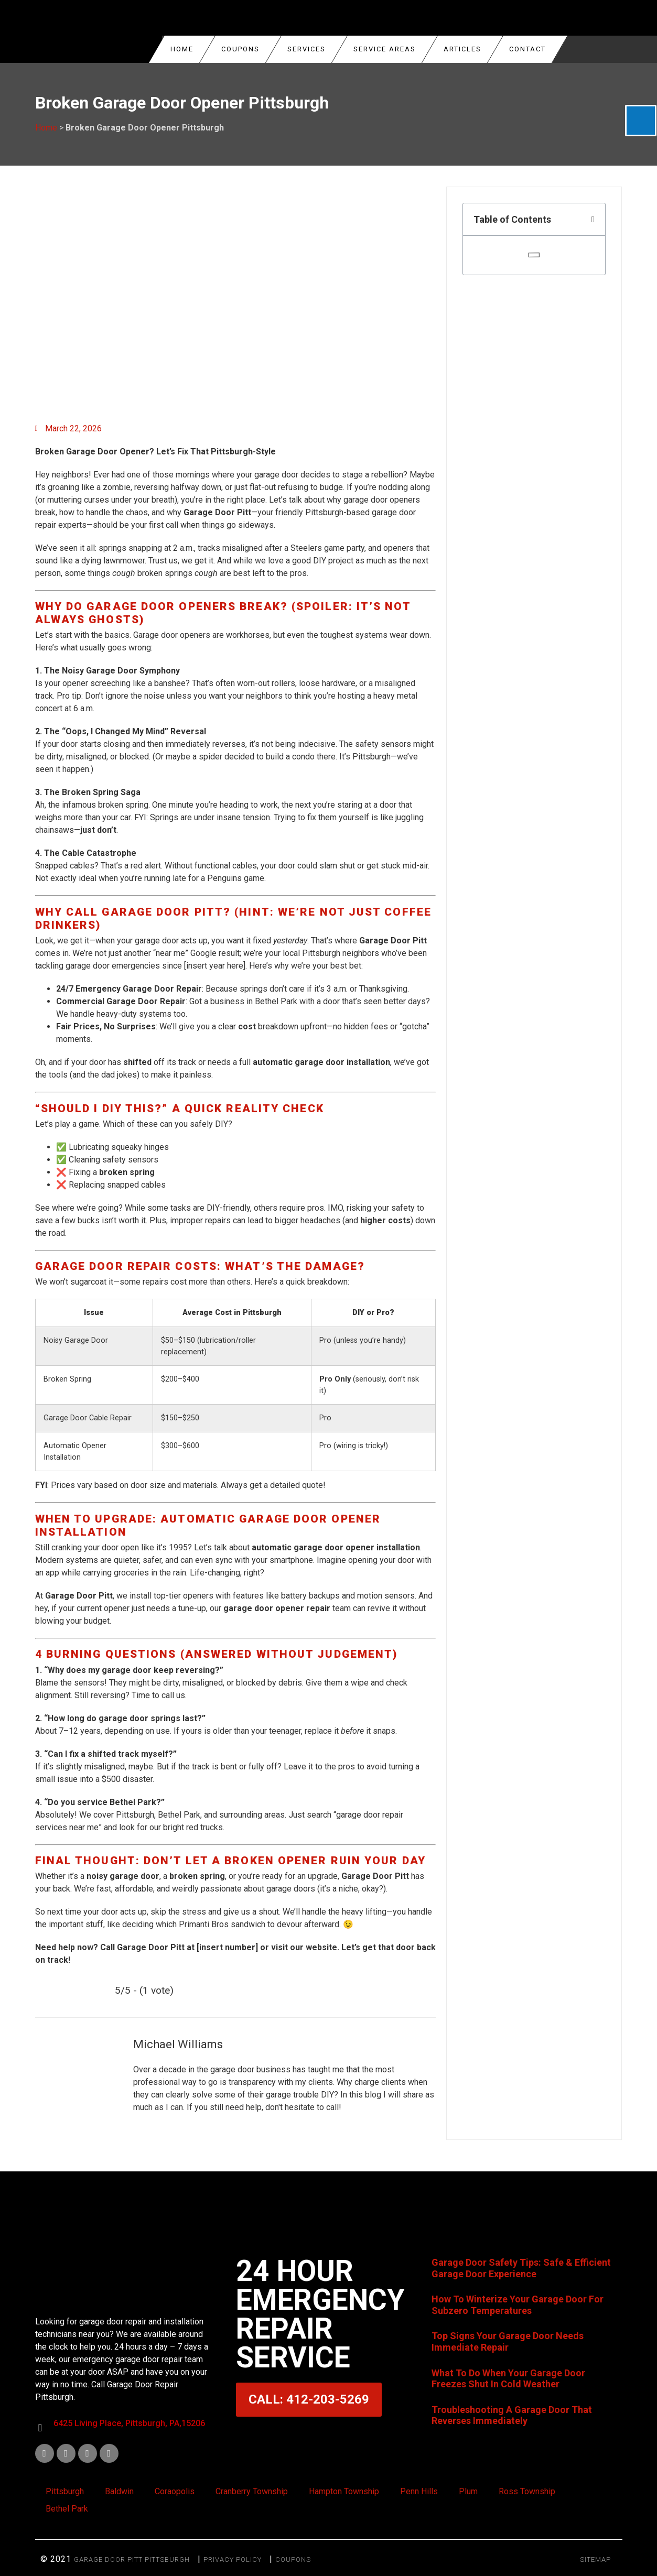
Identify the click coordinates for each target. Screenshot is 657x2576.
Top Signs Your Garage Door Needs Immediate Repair (508, 2341)
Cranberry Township (252, 2491)
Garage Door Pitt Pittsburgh (132, 2559)
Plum (468, 2491)
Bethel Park (67, 2509)
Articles (462, 49)
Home (181, 49)
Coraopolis (175, 2491)
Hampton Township (344, 2491)
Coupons (293, 2559)
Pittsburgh (65, 2491)
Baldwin (119, 2491)
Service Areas (384, 49)
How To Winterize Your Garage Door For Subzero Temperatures (518, 2305)
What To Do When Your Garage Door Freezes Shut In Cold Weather (508, 2378)
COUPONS (240, 49)
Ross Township (527, 2491)
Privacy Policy (232, 2559)
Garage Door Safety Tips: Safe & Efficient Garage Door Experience (521, 2268)
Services (306, 49)
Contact (527, 49)
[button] (593, 219)
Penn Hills (419, 2491)
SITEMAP (595, 2559)
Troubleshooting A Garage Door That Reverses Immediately (512, 2415)
